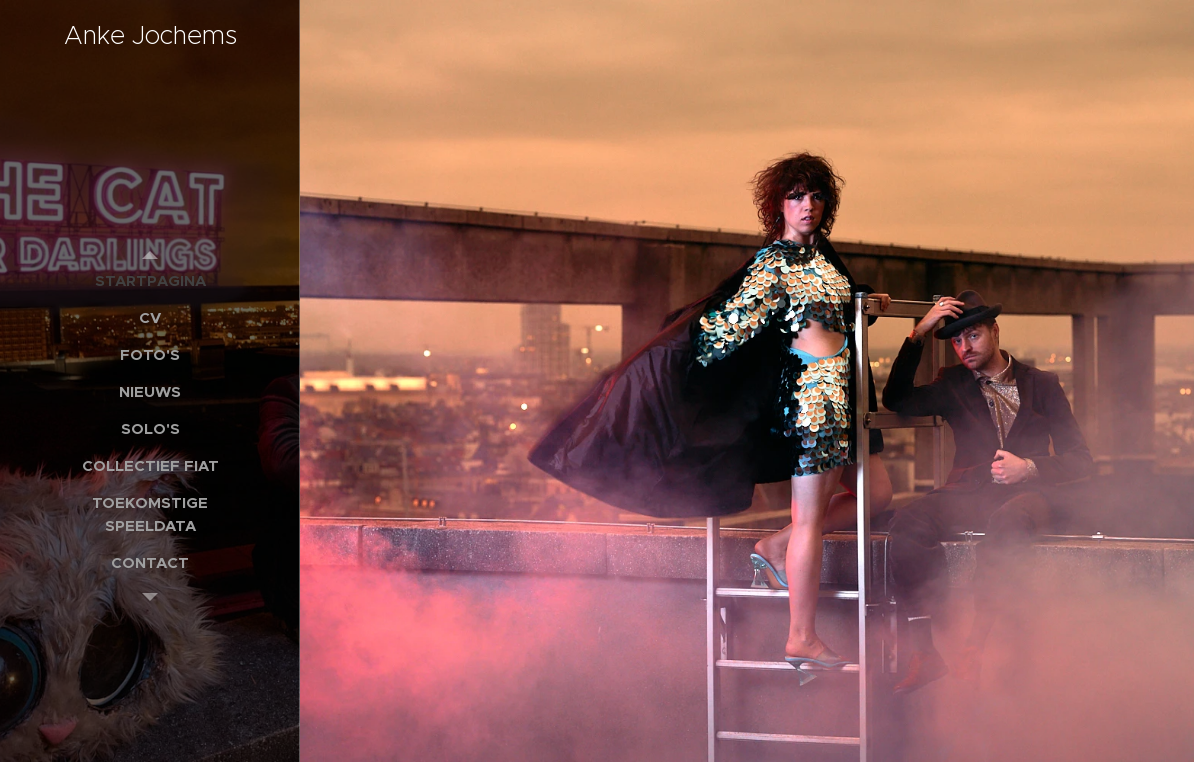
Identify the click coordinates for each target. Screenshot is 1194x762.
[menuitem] (150, 280)
